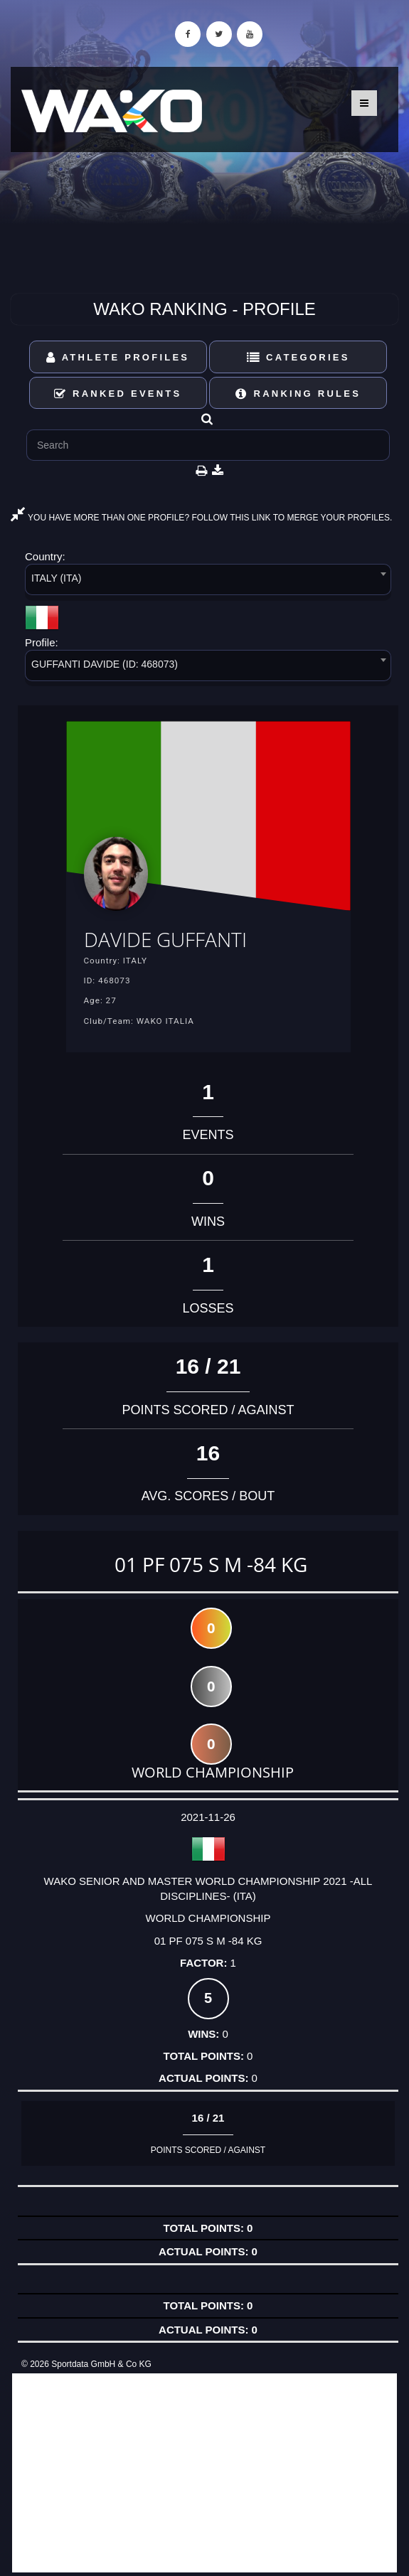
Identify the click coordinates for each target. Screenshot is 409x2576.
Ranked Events (118, 393)
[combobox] (208, 582)
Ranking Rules (298, 393)
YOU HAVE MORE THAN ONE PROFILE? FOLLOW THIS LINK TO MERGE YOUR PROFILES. (201, 518)
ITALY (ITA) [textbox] (56, 578)
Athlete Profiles (117, 357)
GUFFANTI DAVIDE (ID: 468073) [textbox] (104, 664)
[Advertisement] (204, 2472)
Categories (298, 357)
